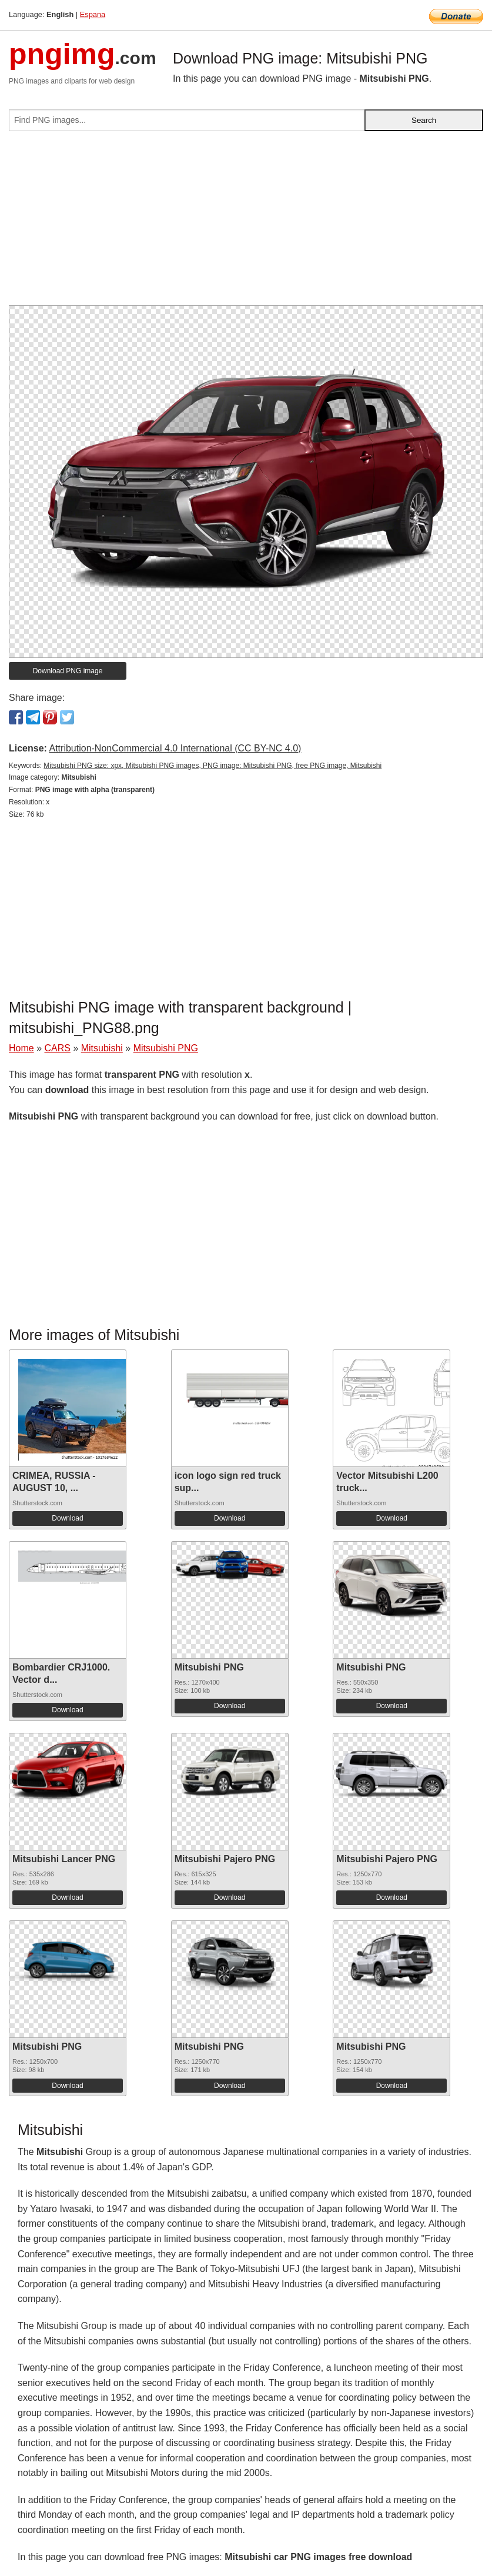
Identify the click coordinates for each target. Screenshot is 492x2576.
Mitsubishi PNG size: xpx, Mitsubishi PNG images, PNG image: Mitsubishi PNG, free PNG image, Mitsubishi (212, 765)
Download (67, 1518)
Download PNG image (68, 671)
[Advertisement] (246, 223)
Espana (92, 14)
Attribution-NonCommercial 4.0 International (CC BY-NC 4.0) (175, 748)
